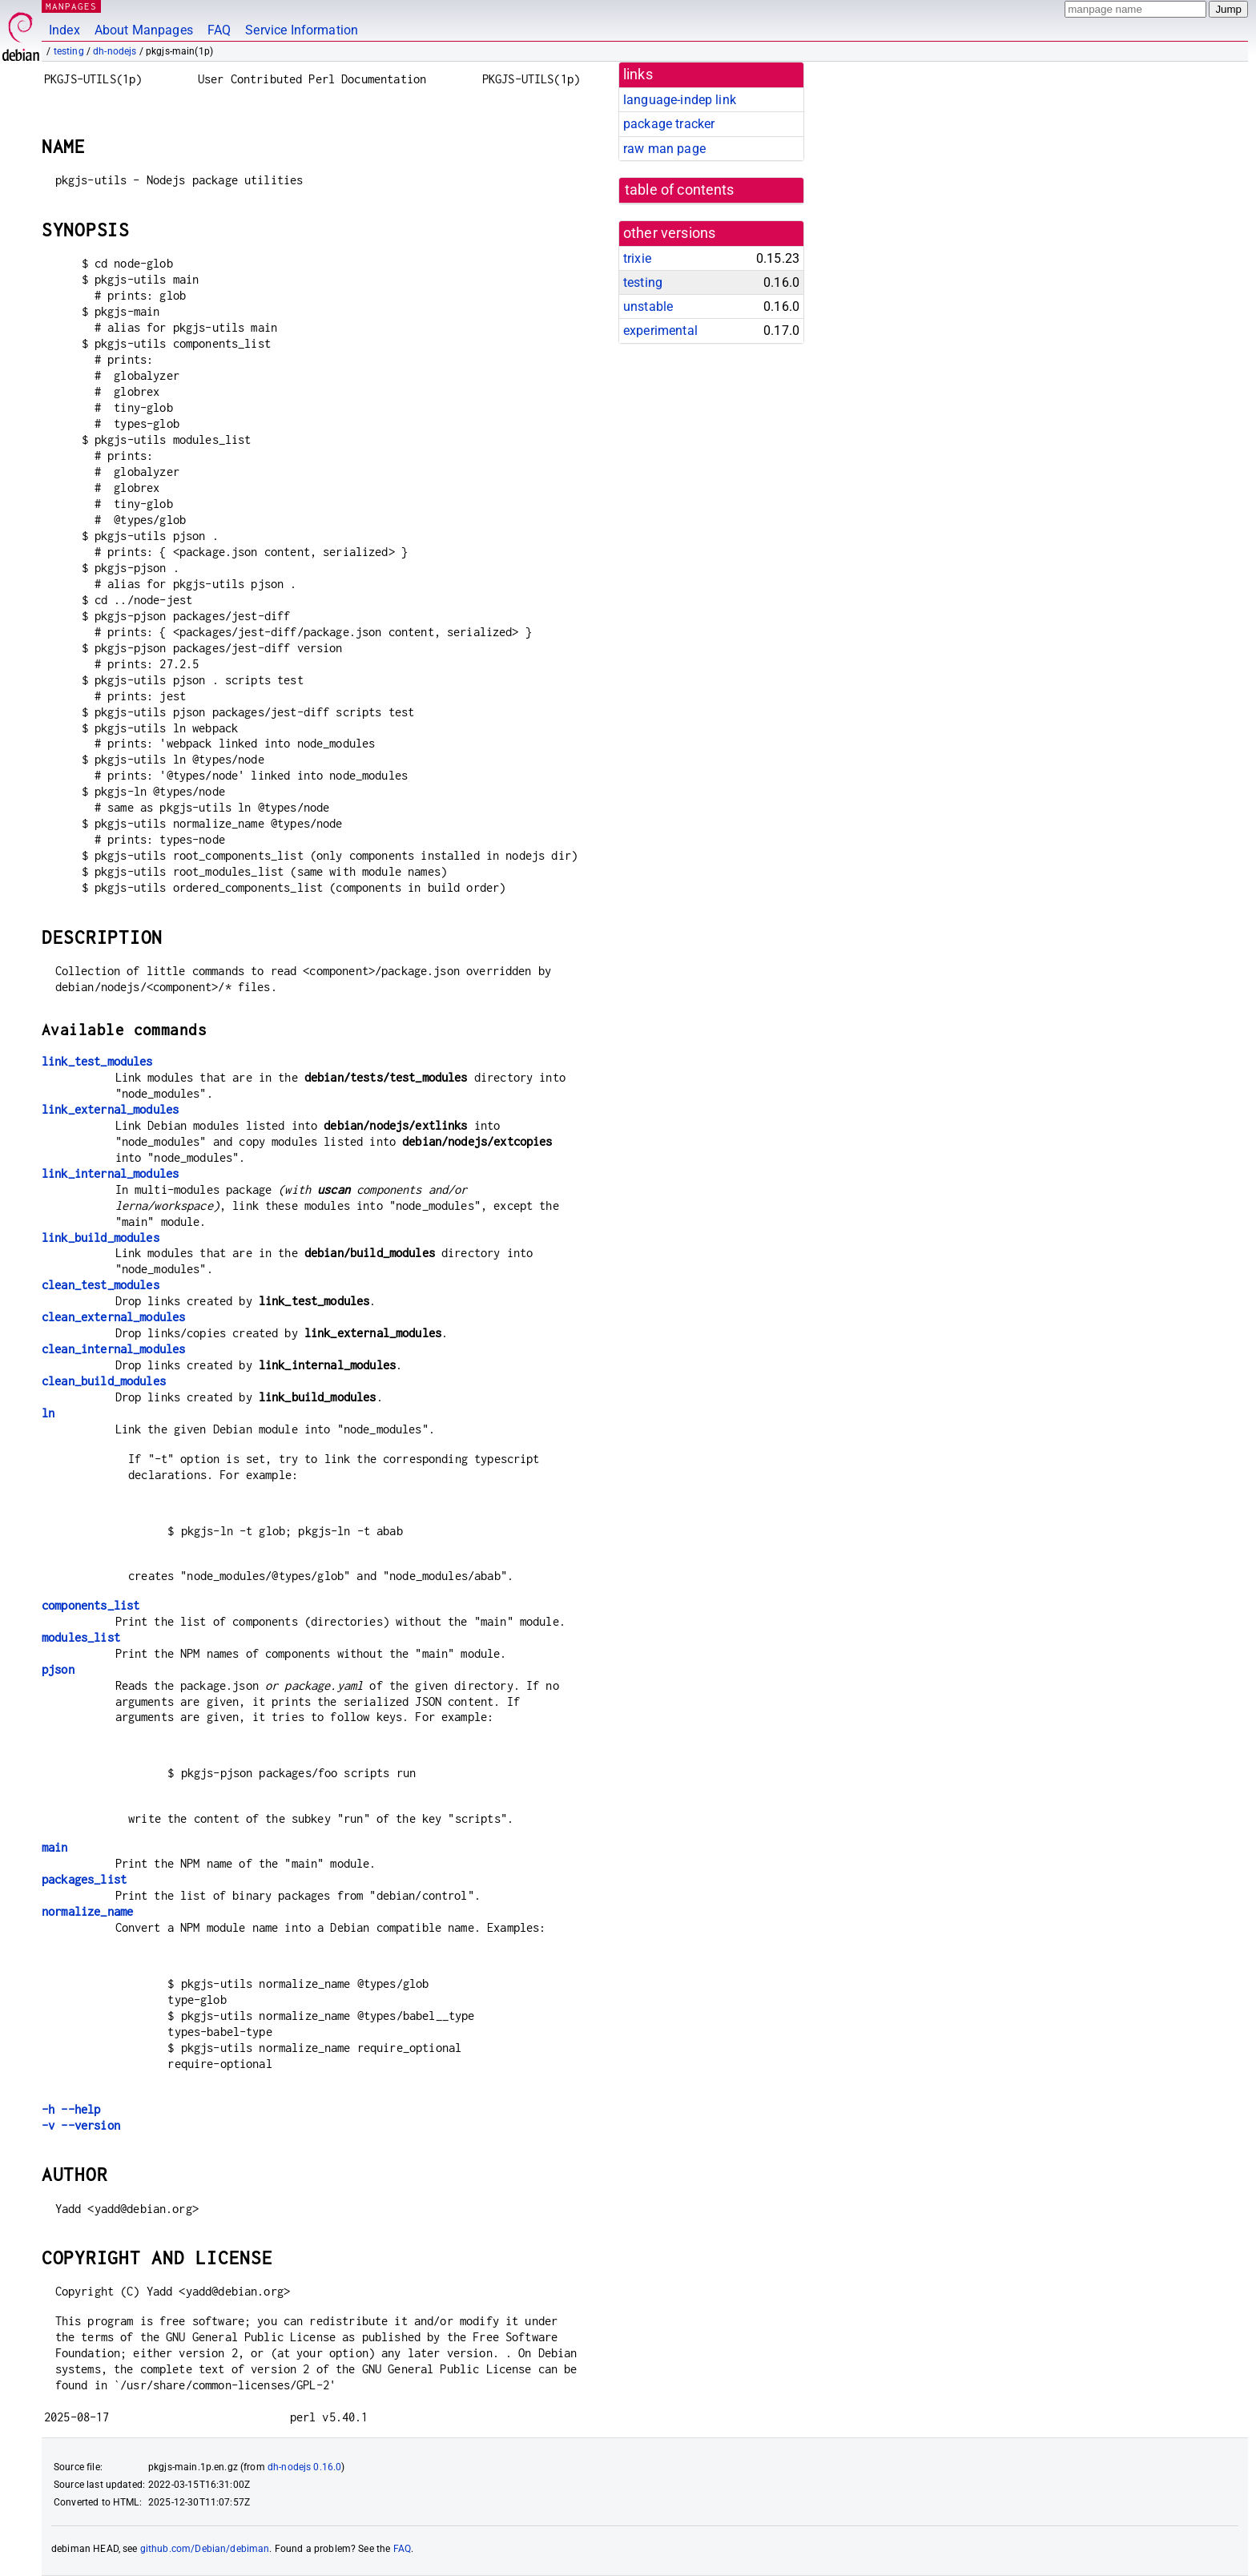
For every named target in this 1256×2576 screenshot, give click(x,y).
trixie (637, 258)
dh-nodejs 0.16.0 (304, 2467)
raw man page (664, 148)
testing (69, 51)
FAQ (219, 30)
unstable (648, 306)
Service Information (301, 30)
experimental (660, 330)
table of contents (680, 190)
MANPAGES (71, 6)
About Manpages (144, 30)
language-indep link (679, 99)
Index (64, 30)
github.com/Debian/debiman (205, 2548)
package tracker (669, 123)
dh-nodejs (114, 51)
